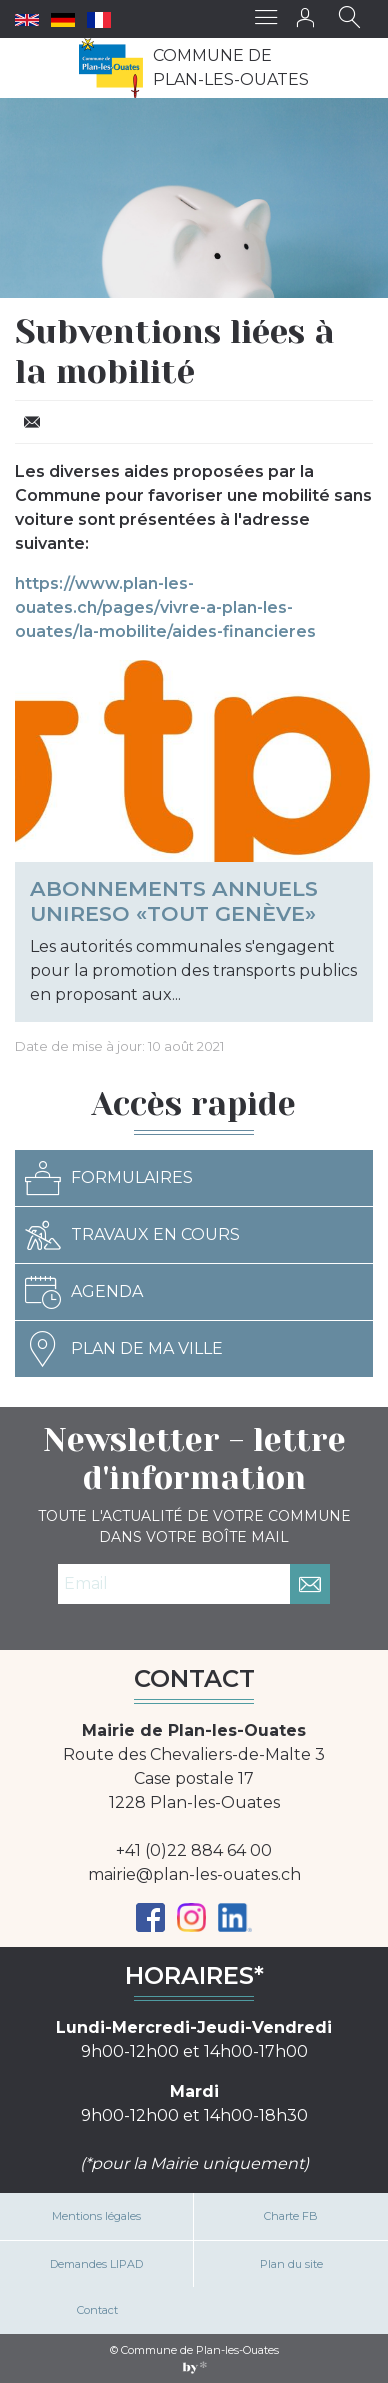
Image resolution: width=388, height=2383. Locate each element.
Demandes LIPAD (96, 2264)
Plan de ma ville (124, 1349)
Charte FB (291, 2216)
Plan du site (291, 2264)
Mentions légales (96, 2216)
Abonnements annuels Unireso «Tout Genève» (174, 901)
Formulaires (109, 1178)
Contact (97, 2310)
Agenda (84, 1292)
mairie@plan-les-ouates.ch (194, 1874)
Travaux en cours (132, 1235)
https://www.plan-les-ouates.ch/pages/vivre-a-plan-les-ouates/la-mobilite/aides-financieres (165, 607)
